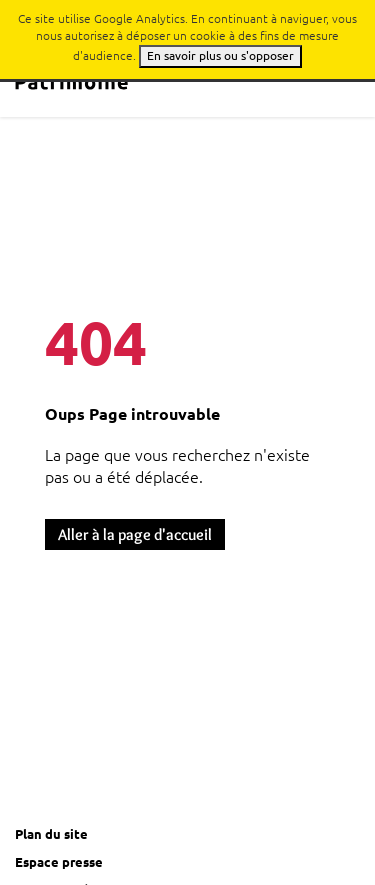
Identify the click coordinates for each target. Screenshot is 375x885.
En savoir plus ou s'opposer (220, 55)
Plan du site (51, 834)
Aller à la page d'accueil (135, 534)
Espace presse (59, 862)
